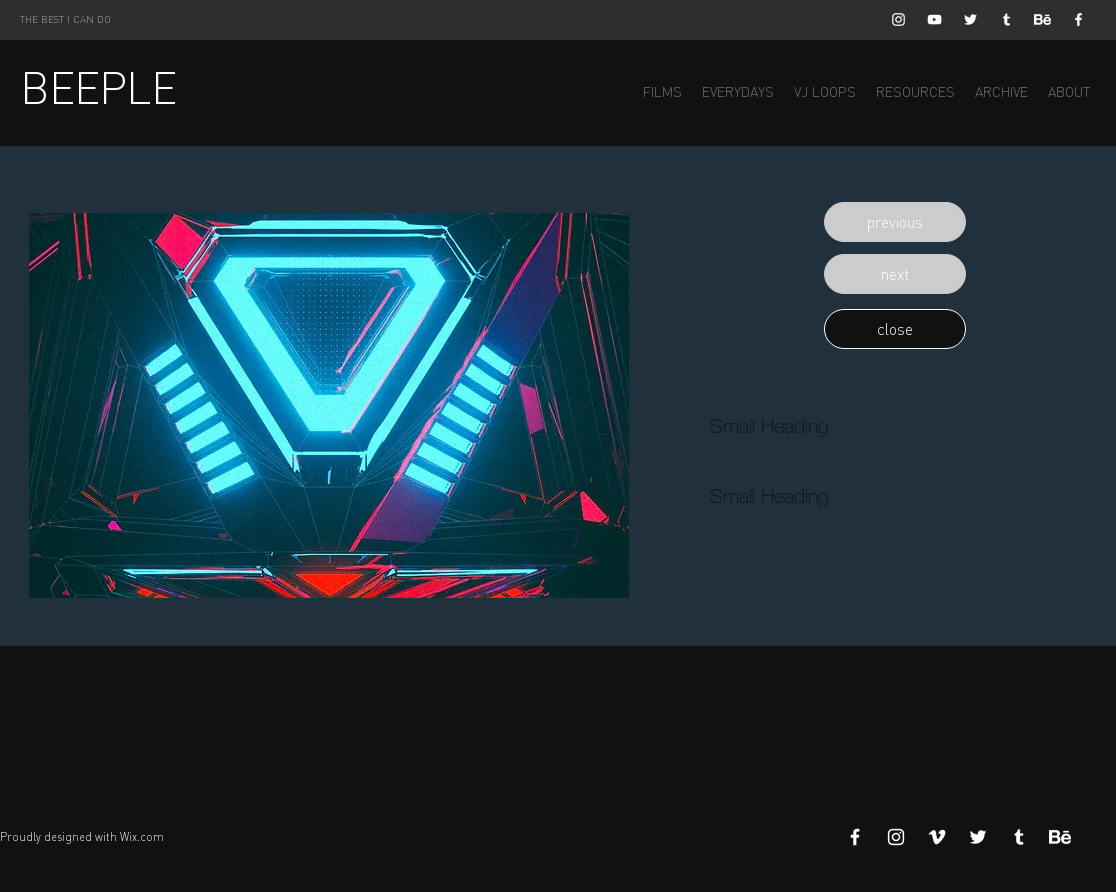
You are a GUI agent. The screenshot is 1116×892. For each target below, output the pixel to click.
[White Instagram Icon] (898, 19)
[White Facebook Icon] (1078, 19)
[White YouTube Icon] (934, 19)
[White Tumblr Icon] (1006, 19)
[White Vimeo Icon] (937, 837)
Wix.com (142, 837)
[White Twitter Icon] (970, 19)
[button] (895, 222)
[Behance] (1042, 19)
